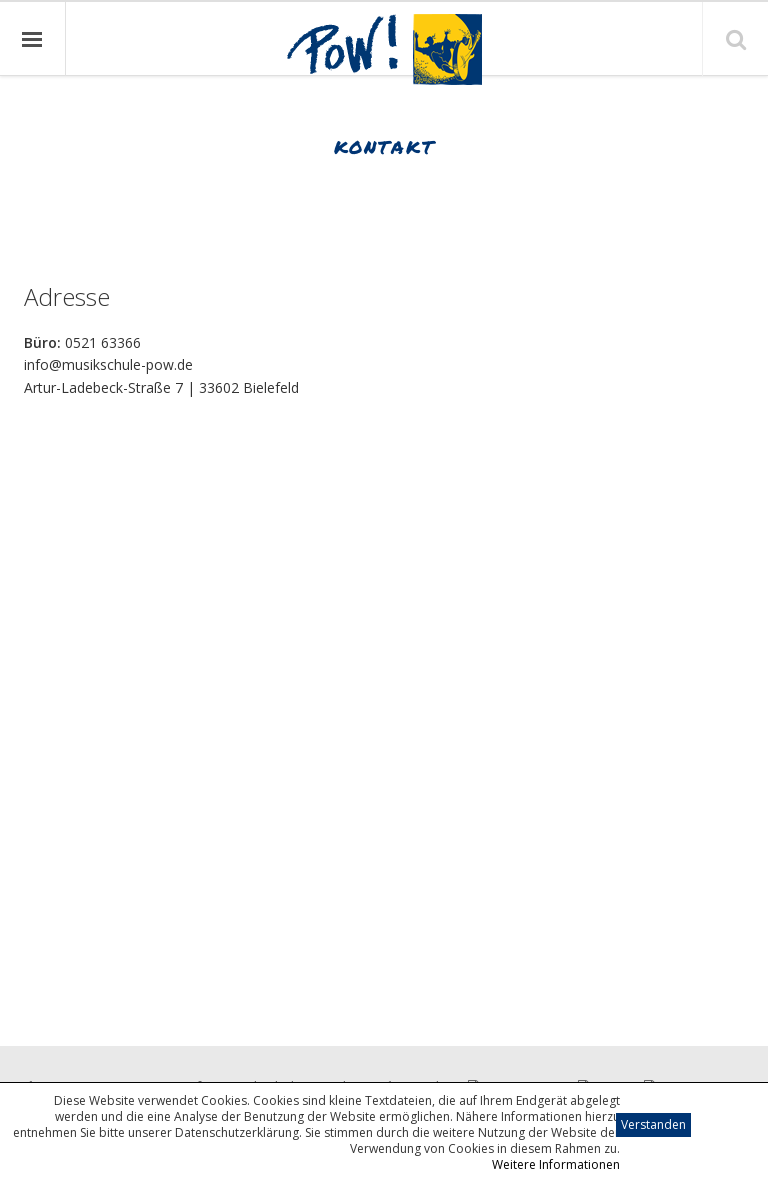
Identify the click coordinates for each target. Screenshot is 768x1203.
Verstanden (653, 1124)
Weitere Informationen (556, 1164)
